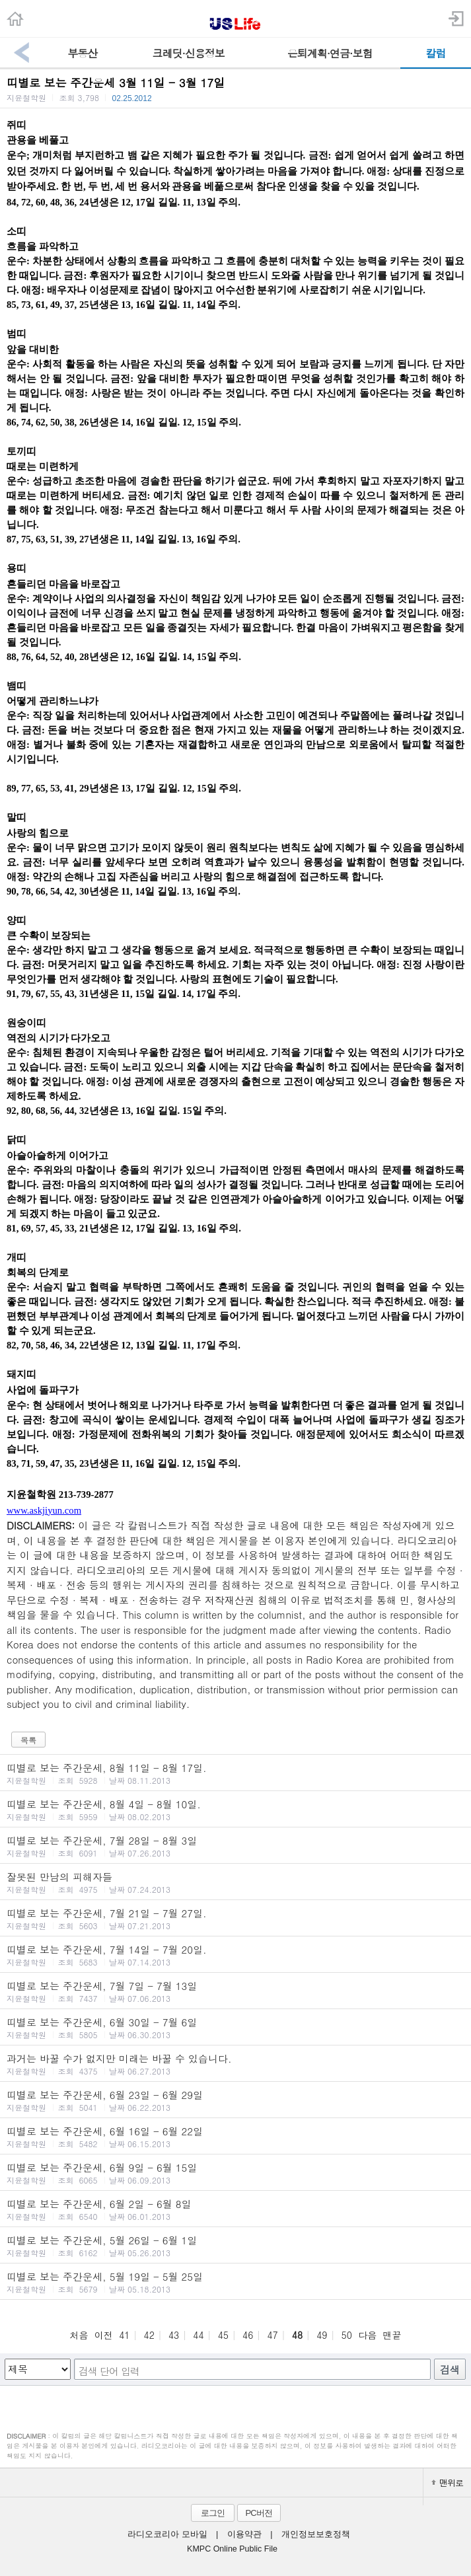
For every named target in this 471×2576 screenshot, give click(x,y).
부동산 (82, 53)
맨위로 (447, 2482)
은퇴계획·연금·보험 (330, 53)
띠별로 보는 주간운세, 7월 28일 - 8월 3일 (235, 1845)
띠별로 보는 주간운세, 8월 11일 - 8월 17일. (235, 1773)
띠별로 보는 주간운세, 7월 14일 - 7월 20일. (235, 1955)
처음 (78, 2334)
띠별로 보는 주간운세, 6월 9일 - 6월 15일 (235, 2173)
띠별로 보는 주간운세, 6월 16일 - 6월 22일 (235, 2136)
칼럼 (435, 53)
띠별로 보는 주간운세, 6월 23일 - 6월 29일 (235, 2100)
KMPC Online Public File (232, 2549)
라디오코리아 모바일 (167, 2534)
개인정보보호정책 (315, 2534)
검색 (450, 2369)
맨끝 (392, 2334)
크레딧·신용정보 (189, 53)
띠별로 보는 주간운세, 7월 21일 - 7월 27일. (235, 1918)
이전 (103, 2334)
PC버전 (258, 2513)
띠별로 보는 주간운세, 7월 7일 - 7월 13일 (235, 1991)
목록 (28, 1740)
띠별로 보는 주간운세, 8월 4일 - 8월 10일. (235, 1809)
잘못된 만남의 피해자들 (235, 1882)
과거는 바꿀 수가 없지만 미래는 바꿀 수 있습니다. (235, 2064)
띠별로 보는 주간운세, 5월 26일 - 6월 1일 (235, 2245)
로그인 (213, 2513)
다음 (367, 2334)
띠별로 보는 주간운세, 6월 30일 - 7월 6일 (235, 2027)
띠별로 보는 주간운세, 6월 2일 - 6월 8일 (235, 2209)
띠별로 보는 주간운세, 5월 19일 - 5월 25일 (235, 2282)
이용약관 (244, 2534)
